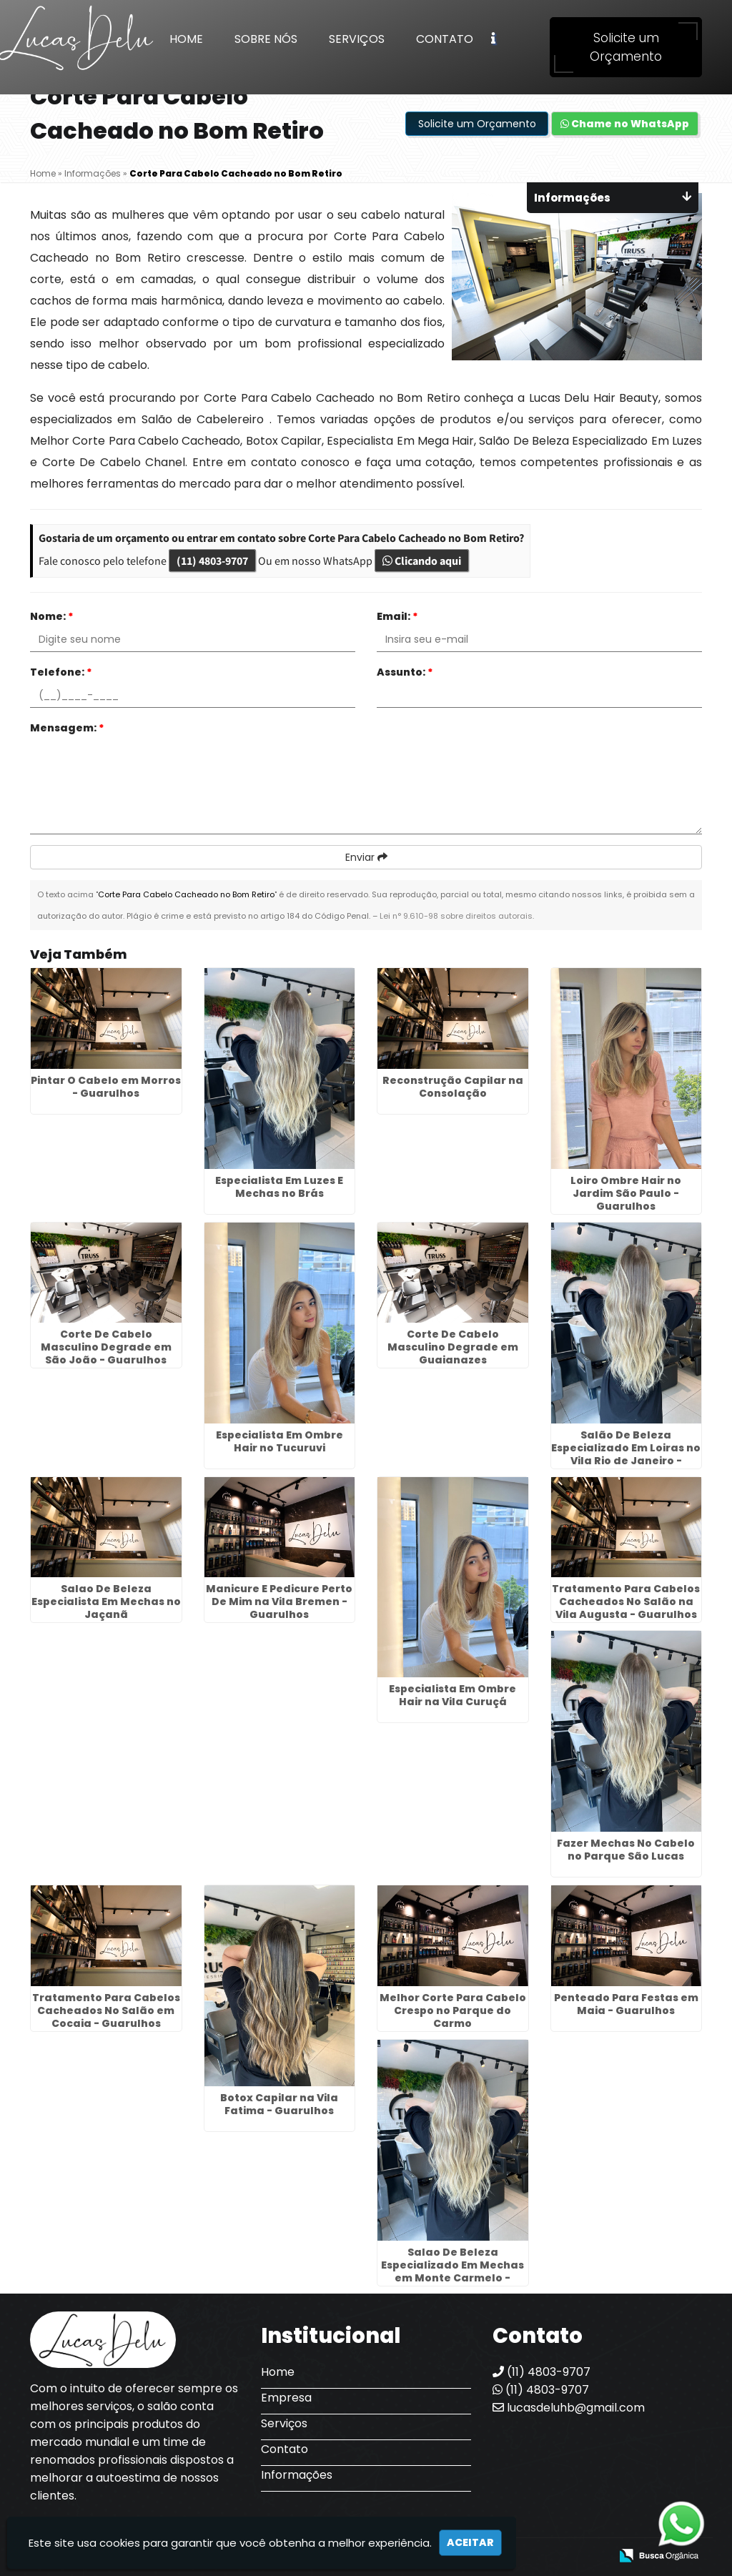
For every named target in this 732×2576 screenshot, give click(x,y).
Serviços (357, 39)
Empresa (286, 2397)
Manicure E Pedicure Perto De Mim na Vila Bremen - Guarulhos (279, 1601)
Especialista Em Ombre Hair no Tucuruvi (279, 1441)
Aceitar (470, 2542)
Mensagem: (67, 728)
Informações (296, 2475)
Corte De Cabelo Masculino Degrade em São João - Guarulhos (106, 1347)
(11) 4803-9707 (212, 560)
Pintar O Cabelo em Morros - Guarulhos (106, 1086)
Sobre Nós (265, 39)
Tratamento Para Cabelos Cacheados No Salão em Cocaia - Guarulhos (106, 2010)
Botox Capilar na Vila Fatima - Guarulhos (279, 2104)
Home (186, 39)
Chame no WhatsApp (624, 124)
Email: (397, 616)
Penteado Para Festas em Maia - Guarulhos (626, 2004)
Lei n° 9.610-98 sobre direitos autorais (456, 916)
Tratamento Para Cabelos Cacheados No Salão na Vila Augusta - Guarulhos (626, 1601)
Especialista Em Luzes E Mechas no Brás (279, 1186)
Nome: (52, 616)
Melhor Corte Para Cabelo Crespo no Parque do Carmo (453, 2010)
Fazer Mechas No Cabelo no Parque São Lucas (626, 1849)
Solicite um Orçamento (626, 47)
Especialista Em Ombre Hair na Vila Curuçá (452, 1695)
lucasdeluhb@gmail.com (569, 2407)
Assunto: (405, 672)
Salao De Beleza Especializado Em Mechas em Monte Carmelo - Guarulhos (452, 2271)
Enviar (366, 857)
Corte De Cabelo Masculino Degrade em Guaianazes (452, 1347)
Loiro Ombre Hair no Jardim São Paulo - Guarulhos (625, 1193)
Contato (444, 39)
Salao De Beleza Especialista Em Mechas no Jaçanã (106, 1601)
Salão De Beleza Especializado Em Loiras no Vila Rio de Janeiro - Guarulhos (626, 1454)
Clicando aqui (421, 560)
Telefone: (61, 672)
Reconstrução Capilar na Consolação (452, 1086)
